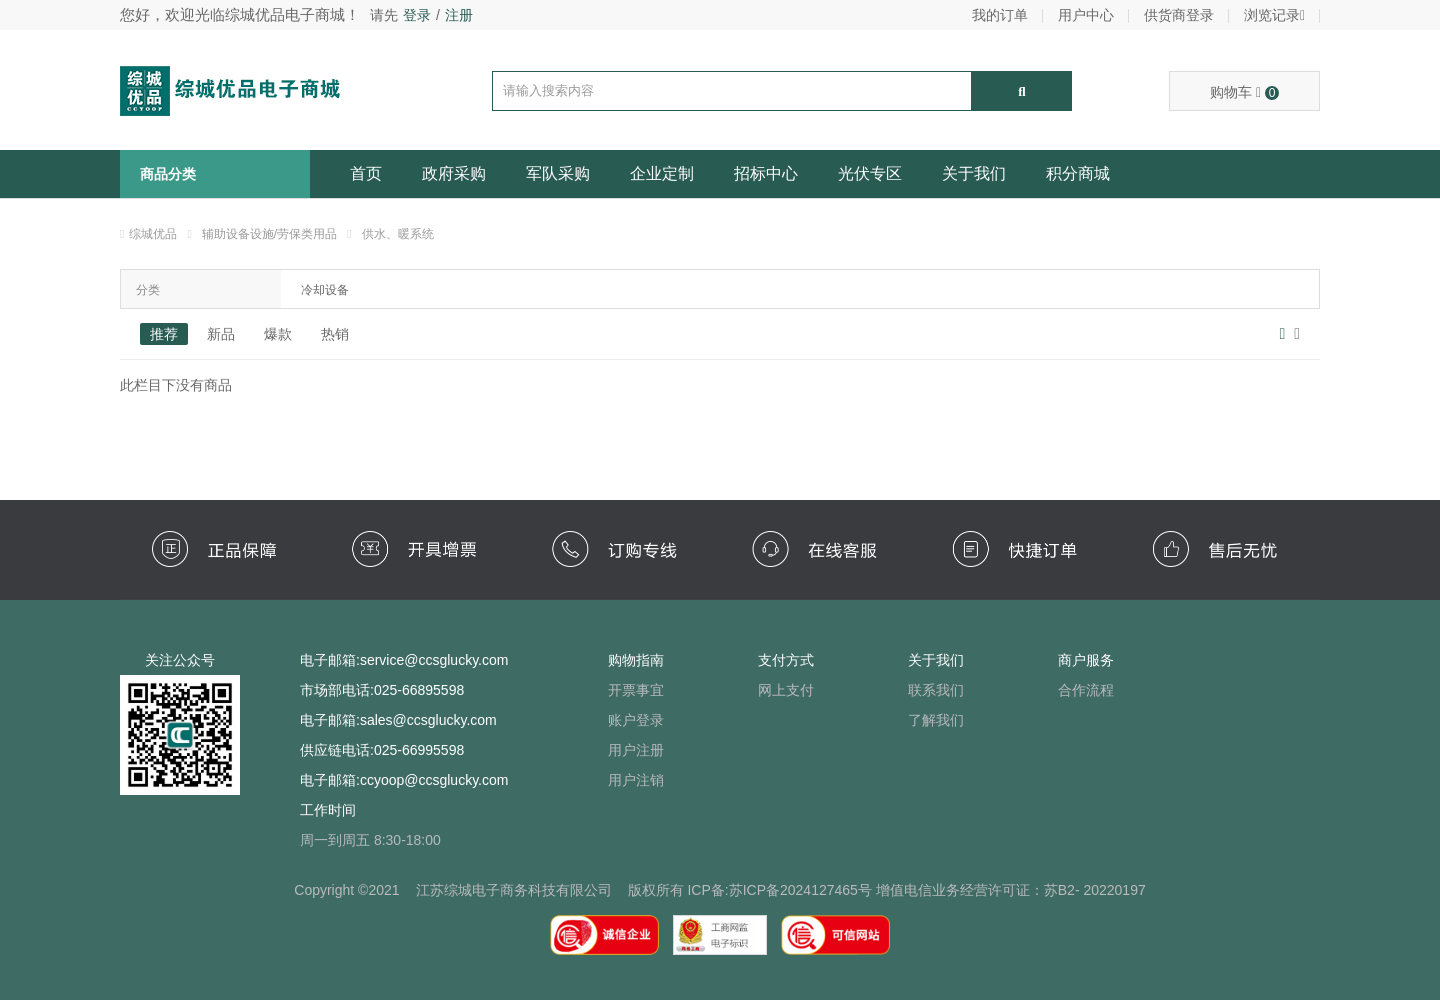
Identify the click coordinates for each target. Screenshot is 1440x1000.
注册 (459, 15)
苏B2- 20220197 (1095, 890)
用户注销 (636, 780)
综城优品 (153, 234)
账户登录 (636, 720)
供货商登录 (1179, 15)
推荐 (164, 334)
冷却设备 (325, 290)
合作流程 (1086, 690)
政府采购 (454, 173)
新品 (221, 334)
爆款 (278, 334)
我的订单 (1000, 15)
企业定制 (662, 173)
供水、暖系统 (398, 234)
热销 (335, 334)
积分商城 (1078, 173)
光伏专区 (870, 173)
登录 (417, 15)
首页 (366, 173)
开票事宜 (636, 690)
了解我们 (936, 720)
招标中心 (766, 173)
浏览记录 (1274, 15)
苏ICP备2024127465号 (800, 890)
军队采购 (558, 173)
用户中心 (1086, 15)
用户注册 (636, 750)
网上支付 (786, 690)
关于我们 (974, 173)
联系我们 (936, 690)
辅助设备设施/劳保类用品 (269, 234)
